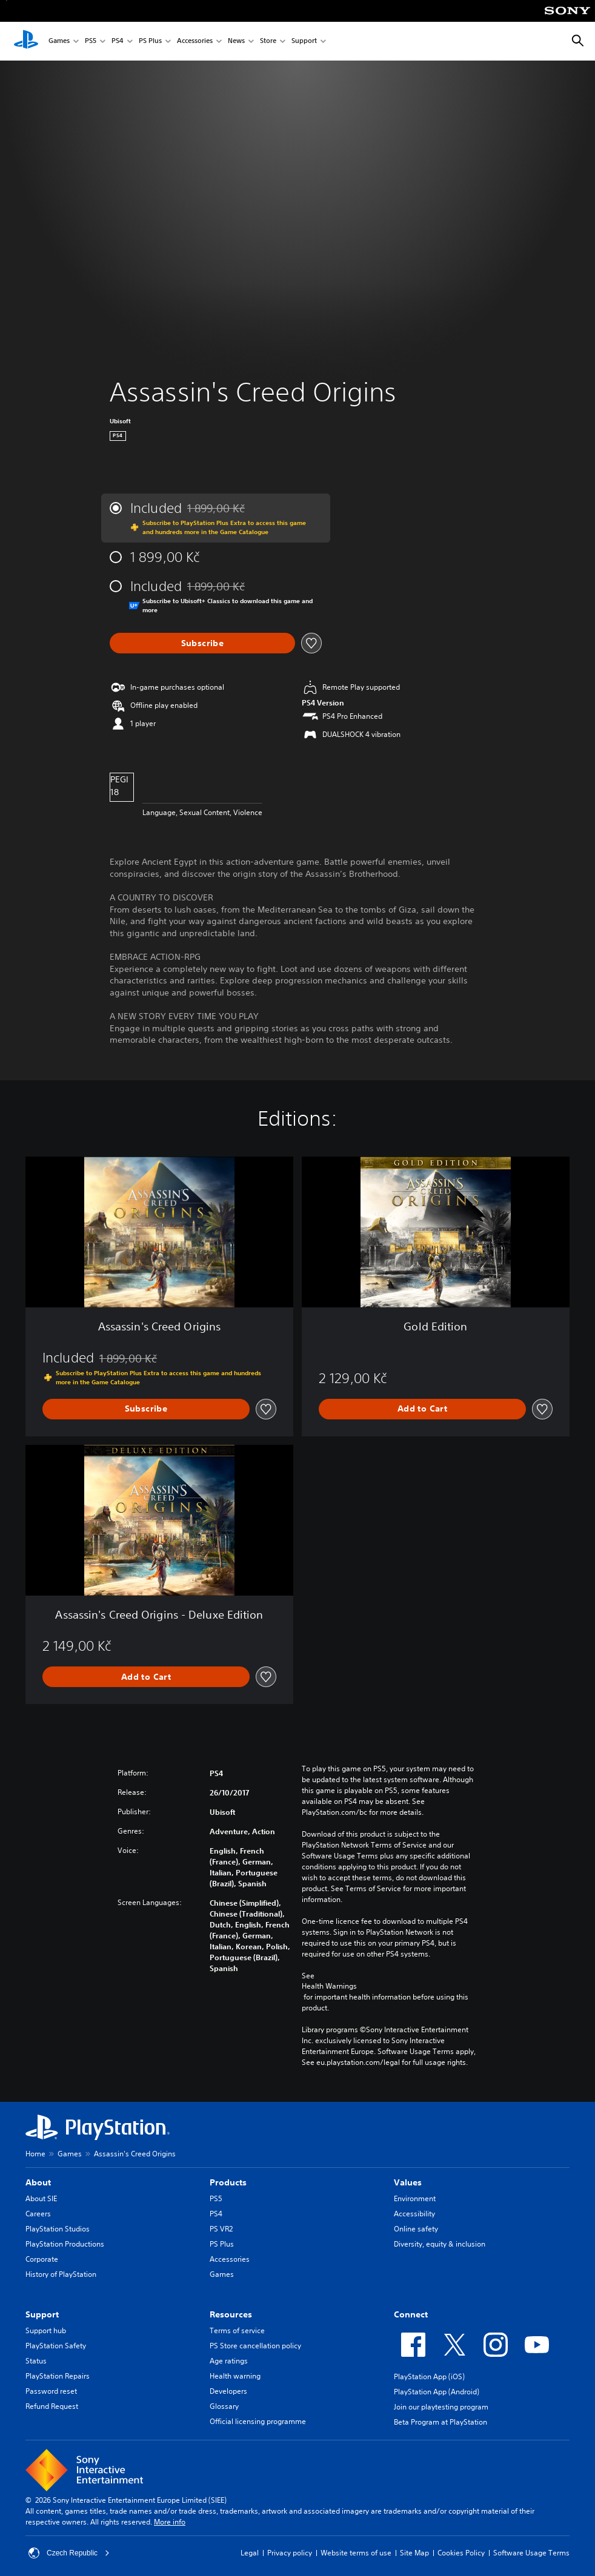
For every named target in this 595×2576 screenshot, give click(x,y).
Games (59, 41)
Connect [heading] (411, 2314)
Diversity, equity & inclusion (439, 2244)
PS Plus (150, 41)
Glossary (224, 2406)
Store (268, 41)
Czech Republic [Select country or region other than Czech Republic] (69, 2553)
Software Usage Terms (531, 2553)
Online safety (416, 2229)
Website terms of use (356, 2553)
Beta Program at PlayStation (440, 2422)
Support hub (45, 2330)
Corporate (41, 2259)
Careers (38, 2213)
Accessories (195, 41)
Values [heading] (408, 2182)
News (236, 41)
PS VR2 (221, 2229)
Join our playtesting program (441, 2407)
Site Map (414, 2553)
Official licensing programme (258, 2421)
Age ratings (229, 2361)
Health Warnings (329, 1986)
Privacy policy (289, 2553)
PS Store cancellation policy (255, 2345)
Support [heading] (42, 2314)
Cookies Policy (461, 2553)
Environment (415, 2198)
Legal (250, 2553)
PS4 (117, 41)
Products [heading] (228, 2182)
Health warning (235, 2376)
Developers (228, 2391)
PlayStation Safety (55, 2345)
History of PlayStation (60, 2274)
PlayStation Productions (64, 2244)
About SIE (41, 2198)
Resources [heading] (231, 2314)
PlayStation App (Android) (436, 2391)
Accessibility (414, 2213)
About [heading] (38, 2182)
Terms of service (237, 2330)
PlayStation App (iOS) (429, 2376)
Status (36, 2361)
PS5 (90, 41)
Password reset (51, 2391)
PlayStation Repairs (57, 2376)
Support (304, 41)
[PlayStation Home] (26, 41)
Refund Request (51, 2406)
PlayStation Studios (57, 2229)
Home (35, 2153)
